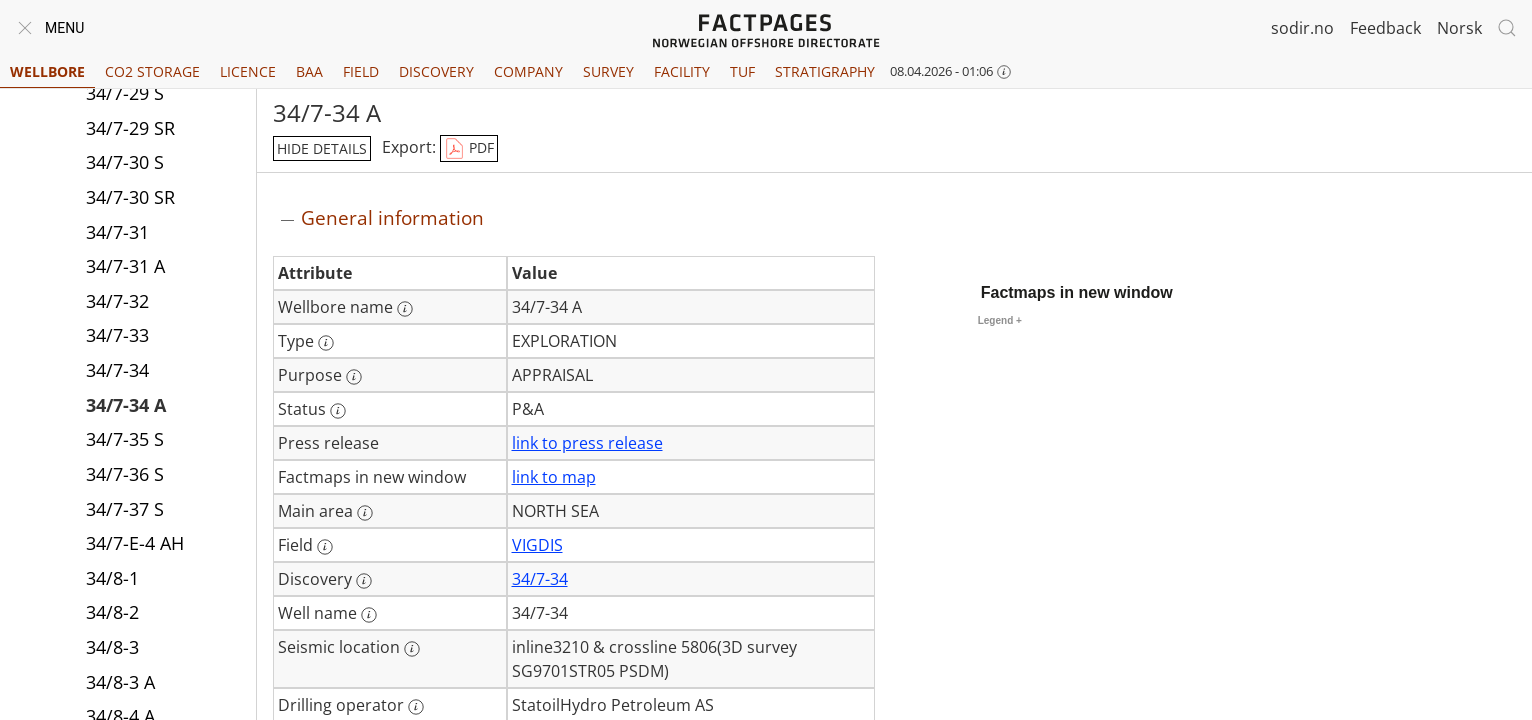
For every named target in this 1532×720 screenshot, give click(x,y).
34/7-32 (117, 301)
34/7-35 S (125, 439)
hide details (322, 148)
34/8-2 (112, 612)
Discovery (436, 71)
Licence (248, 71)
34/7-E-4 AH (135, 543)
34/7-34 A (126, 405)
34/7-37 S (125, 509)
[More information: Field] (325, 547)
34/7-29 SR (130, 128)
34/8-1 (112, 578)
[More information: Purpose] (354, 377)
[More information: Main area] (365, 513)
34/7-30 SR (130, 197)
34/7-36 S (125, 474)
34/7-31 (117, 232)
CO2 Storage (152, 71)
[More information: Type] (326, 343)
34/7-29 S (125, 93)
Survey (608, 71)
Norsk (1459, 28)
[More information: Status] (338, 411)
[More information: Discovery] (364, 581)
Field (361, 71)
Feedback (1385, 28)
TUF (742, 71)
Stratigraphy (825, 71)
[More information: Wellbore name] (405, 309)
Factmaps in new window (1077, 292)
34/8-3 (112, 647)
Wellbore (47, 71)
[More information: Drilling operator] (416, 707)
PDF (469, 149)
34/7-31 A (125, 266)
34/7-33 (117, 335)
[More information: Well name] (369, 615)
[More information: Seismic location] (412, 649)
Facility (682, 71)
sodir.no (1302, 28)
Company (528, 71)
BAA (309, 71)
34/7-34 (117, 370)
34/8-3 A (120, 682)
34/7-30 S (125, 162)
